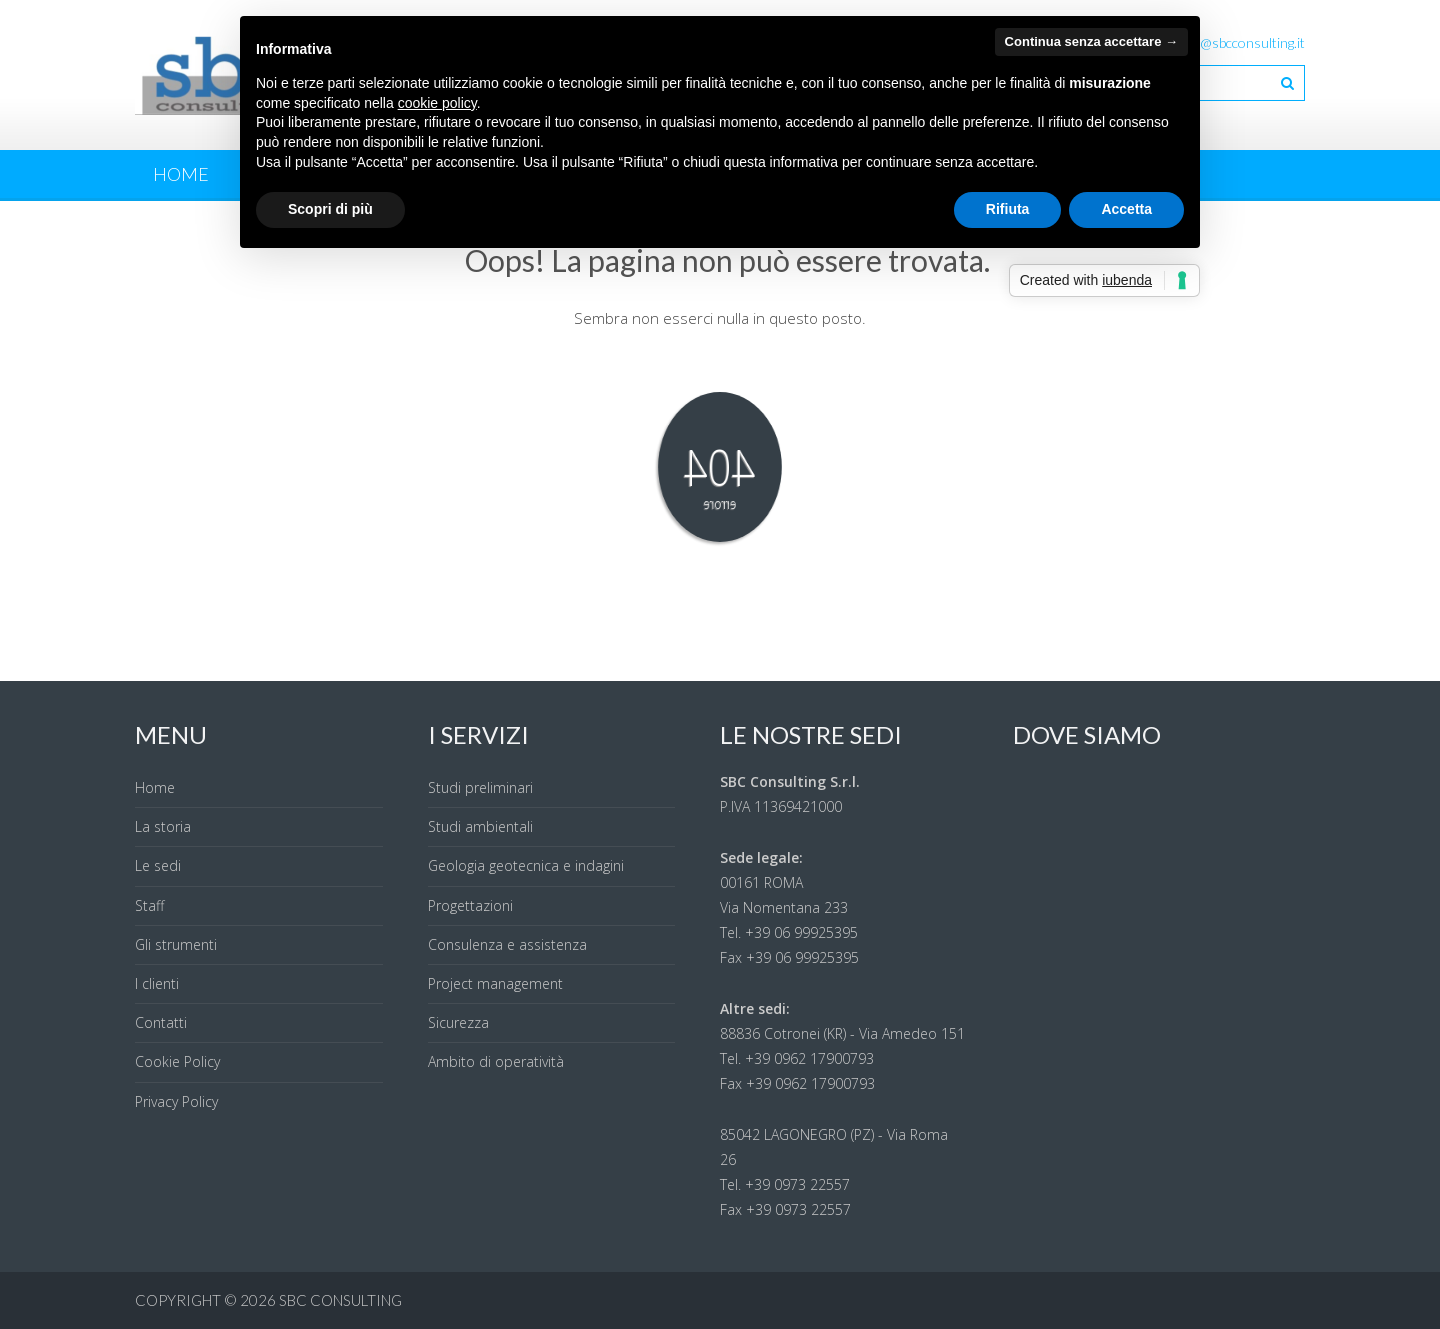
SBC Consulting (340, 1300)
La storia (163, 826)
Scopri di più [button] (330, 209)
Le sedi (158, 865)
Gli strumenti (176, 944)
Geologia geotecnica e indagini (526, 865)
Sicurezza (458, 1022)
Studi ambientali (480, 826)
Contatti (161, 1022)
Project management (495, 983)
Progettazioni (470, 905)
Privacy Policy (176, 1101)
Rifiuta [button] (1008, 209)
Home (181, 174)
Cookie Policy (177, 1061)
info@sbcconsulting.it (1241, 42)
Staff (149, 905)
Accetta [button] (1126, 209)
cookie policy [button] (437, 103)
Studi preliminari (480, 787)
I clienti (157, 983)
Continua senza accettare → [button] (1091, 41)
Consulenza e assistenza (507, 944)
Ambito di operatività (496, 1061)
